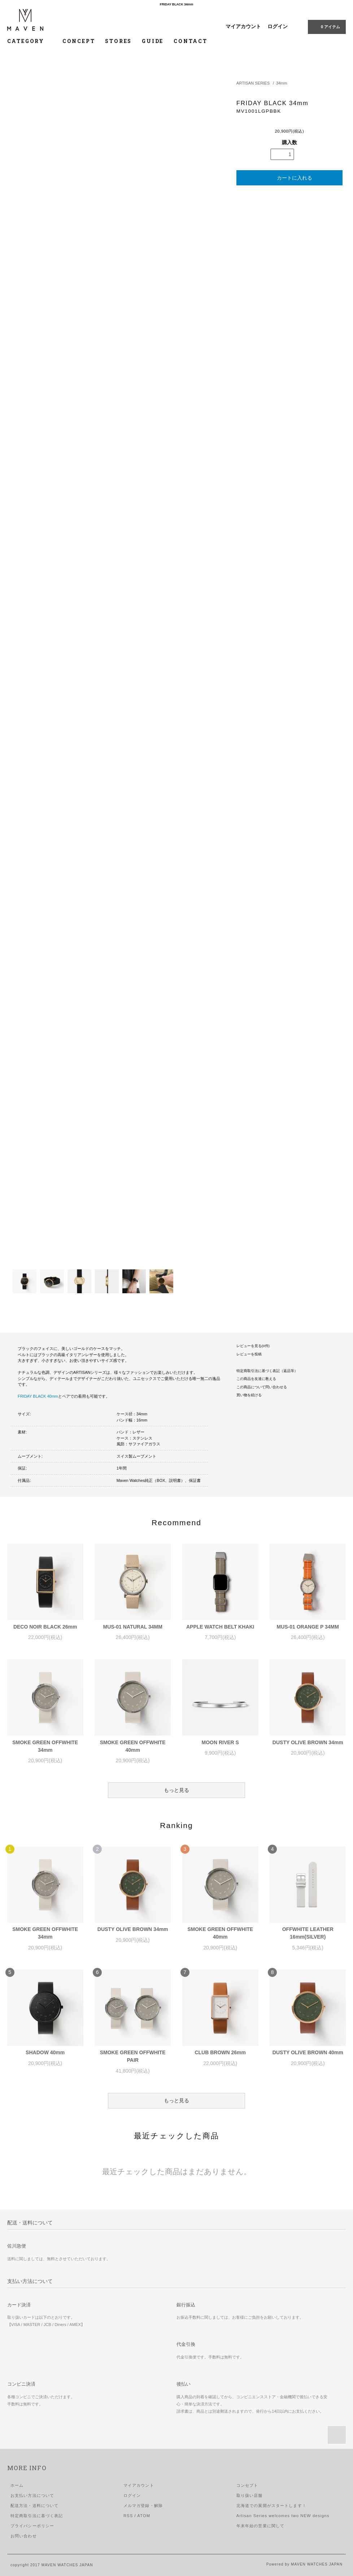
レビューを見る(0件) (253, 1346)
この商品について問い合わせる (261, 1387)
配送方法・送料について (34, 2505)
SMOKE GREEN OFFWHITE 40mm (133, 1746)
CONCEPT (78, 41)
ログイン (277, 26)
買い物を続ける (249, 1395)
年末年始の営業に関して (260, 2526)
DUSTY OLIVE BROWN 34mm (308, 1742)
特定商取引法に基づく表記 (36, 2515)
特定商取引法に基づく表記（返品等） (267, 1371)
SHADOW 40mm (45, 2052)
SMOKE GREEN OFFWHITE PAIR (133, 2056)
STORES (118, 41)
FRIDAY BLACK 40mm (38, 1396)
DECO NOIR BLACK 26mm (45, 1627)
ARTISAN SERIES (253, 83)
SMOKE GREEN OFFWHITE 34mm (45, 1746)
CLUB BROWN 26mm (220, 2052)
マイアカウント (243, 26)
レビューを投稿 (249, 1354)
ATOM (143, 2515)
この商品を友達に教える (256, 1379)
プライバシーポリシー (32, 2526)
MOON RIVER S (220, 1742)
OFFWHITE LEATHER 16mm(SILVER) (308, 1933)
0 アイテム (326, 26)
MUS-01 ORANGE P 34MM (308, 1627)
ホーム (16, 2485)
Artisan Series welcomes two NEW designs (283, 2515)
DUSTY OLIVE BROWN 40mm (308, 2052)
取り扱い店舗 (249, 2495)
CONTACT (191, 41)
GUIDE (153, 41)
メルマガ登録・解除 (143, 2505)
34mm (281, 83)
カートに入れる (289, 178)
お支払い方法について (32, 2495)
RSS (128, 2515)
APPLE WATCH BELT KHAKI (220, 1627)
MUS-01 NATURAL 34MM (132, 1627)
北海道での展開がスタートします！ (271, 2505)
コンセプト (247, 2485)
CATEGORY (29, 41)
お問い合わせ (23, 2536)
